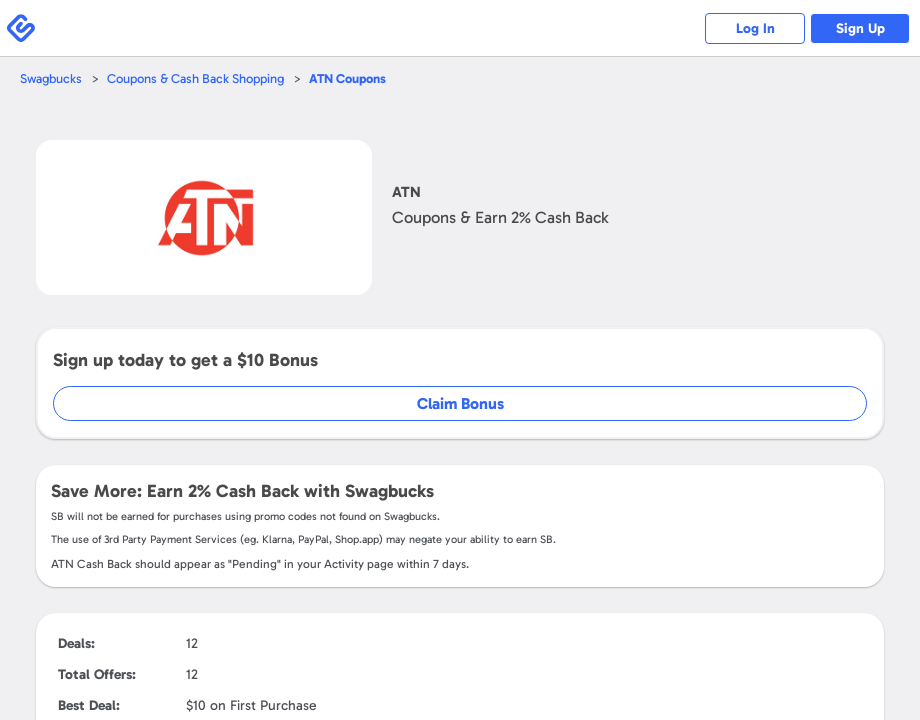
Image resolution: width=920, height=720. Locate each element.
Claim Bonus (460, 403)
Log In (755, 28)
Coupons (347, 78)
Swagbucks (51, 78)
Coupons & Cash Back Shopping (195, 78)
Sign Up (860, 28)
